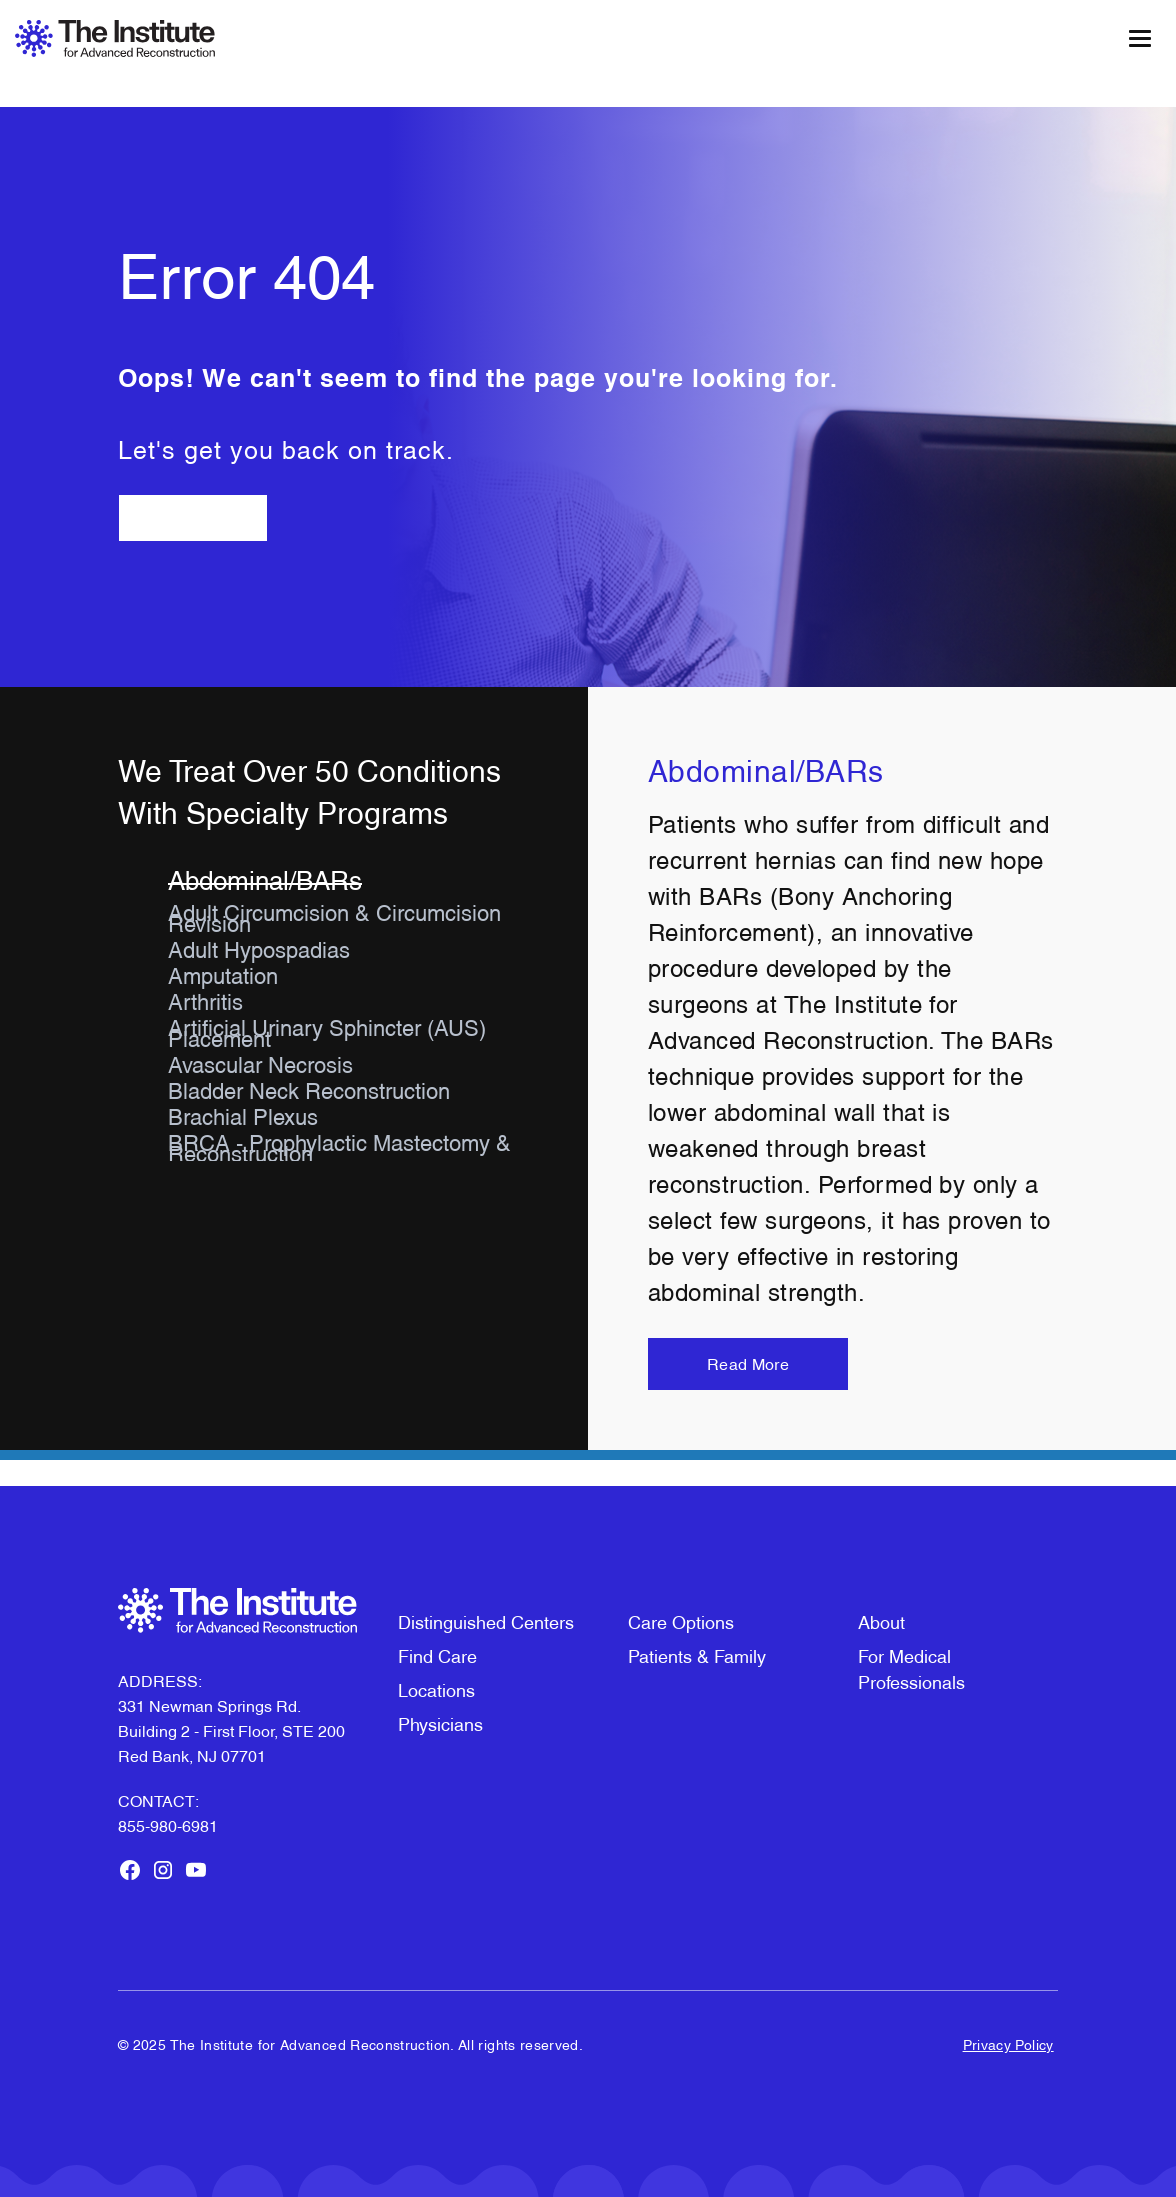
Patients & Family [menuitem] (697, 1654)
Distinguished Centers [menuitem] (486, 1620)
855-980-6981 (168, 1825)
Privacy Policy (1008, 2043)
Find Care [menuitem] (437, 1654)
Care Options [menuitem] (681, 1620)
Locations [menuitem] (436, 1688)
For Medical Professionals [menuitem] (911, 1667)
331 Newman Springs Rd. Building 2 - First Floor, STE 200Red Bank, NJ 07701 (231, 1730)
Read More (748, 1364)
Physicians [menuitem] (440, 1722)
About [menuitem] (881, 1620)
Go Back (193, 517)
